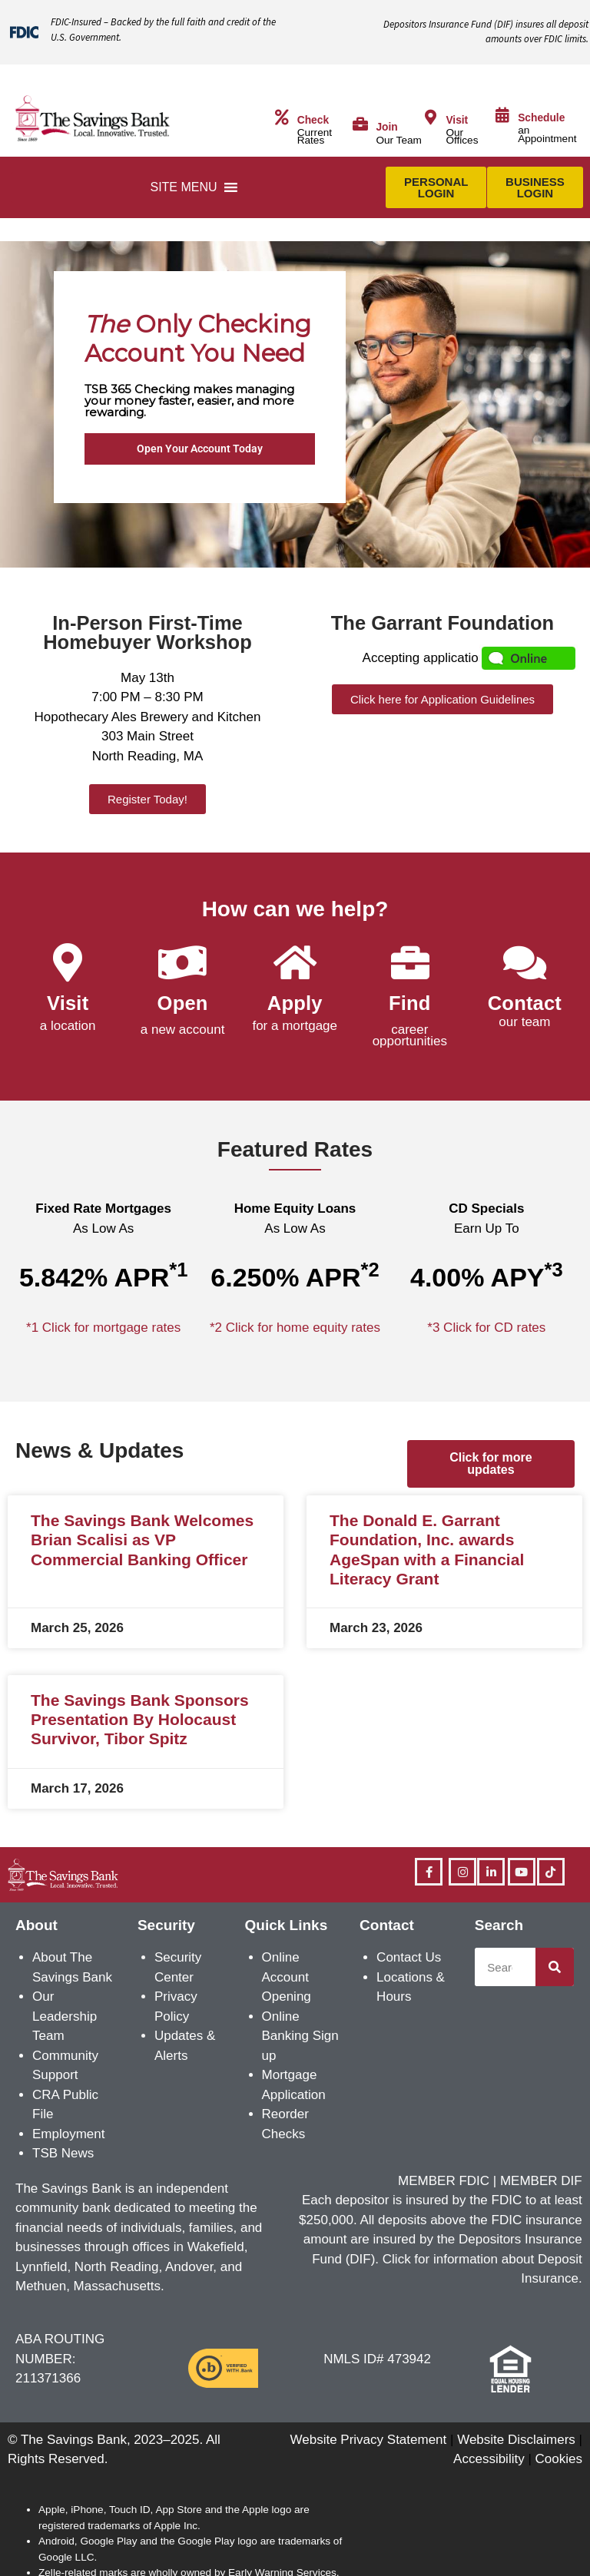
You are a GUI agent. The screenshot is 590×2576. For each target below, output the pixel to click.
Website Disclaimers (516, 2439)
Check (313, 120)
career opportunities (410, 1035)
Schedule (541, 118)
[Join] (360, 124)
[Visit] (430, 117)
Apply (295, 1003)
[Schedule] (502, 115)
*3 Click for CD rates (486, 1327)
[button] (183, 187)
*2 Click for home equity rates (295, 1327)
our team (524, 1022)
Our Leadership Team (64, 2016)
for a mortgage (294, 1025)
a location (68, 1025)
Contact (525, 1003)
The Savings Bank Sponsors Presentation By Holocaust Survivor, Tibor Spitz (140, 1719)
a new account (183, 1029)
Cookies (558, 2459)
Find (410, 1003)
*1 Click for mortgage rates (103, 1327)
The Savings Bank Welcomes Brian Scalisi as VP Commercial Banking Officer (142, 1539)
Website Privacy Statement (368, 2439)
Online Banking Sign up (300, 2036)
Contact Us (408, 1957)
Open (182, 1003)
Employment (68, 2134)
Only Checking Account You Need (198, 339)
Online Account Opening (286, 1977)
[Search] (554, 1967)
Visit (457, 120)
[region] (295, 404)
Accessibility (489, 2459)
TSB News (63, 2153)
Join (386, 127)
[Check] (282, 117)
